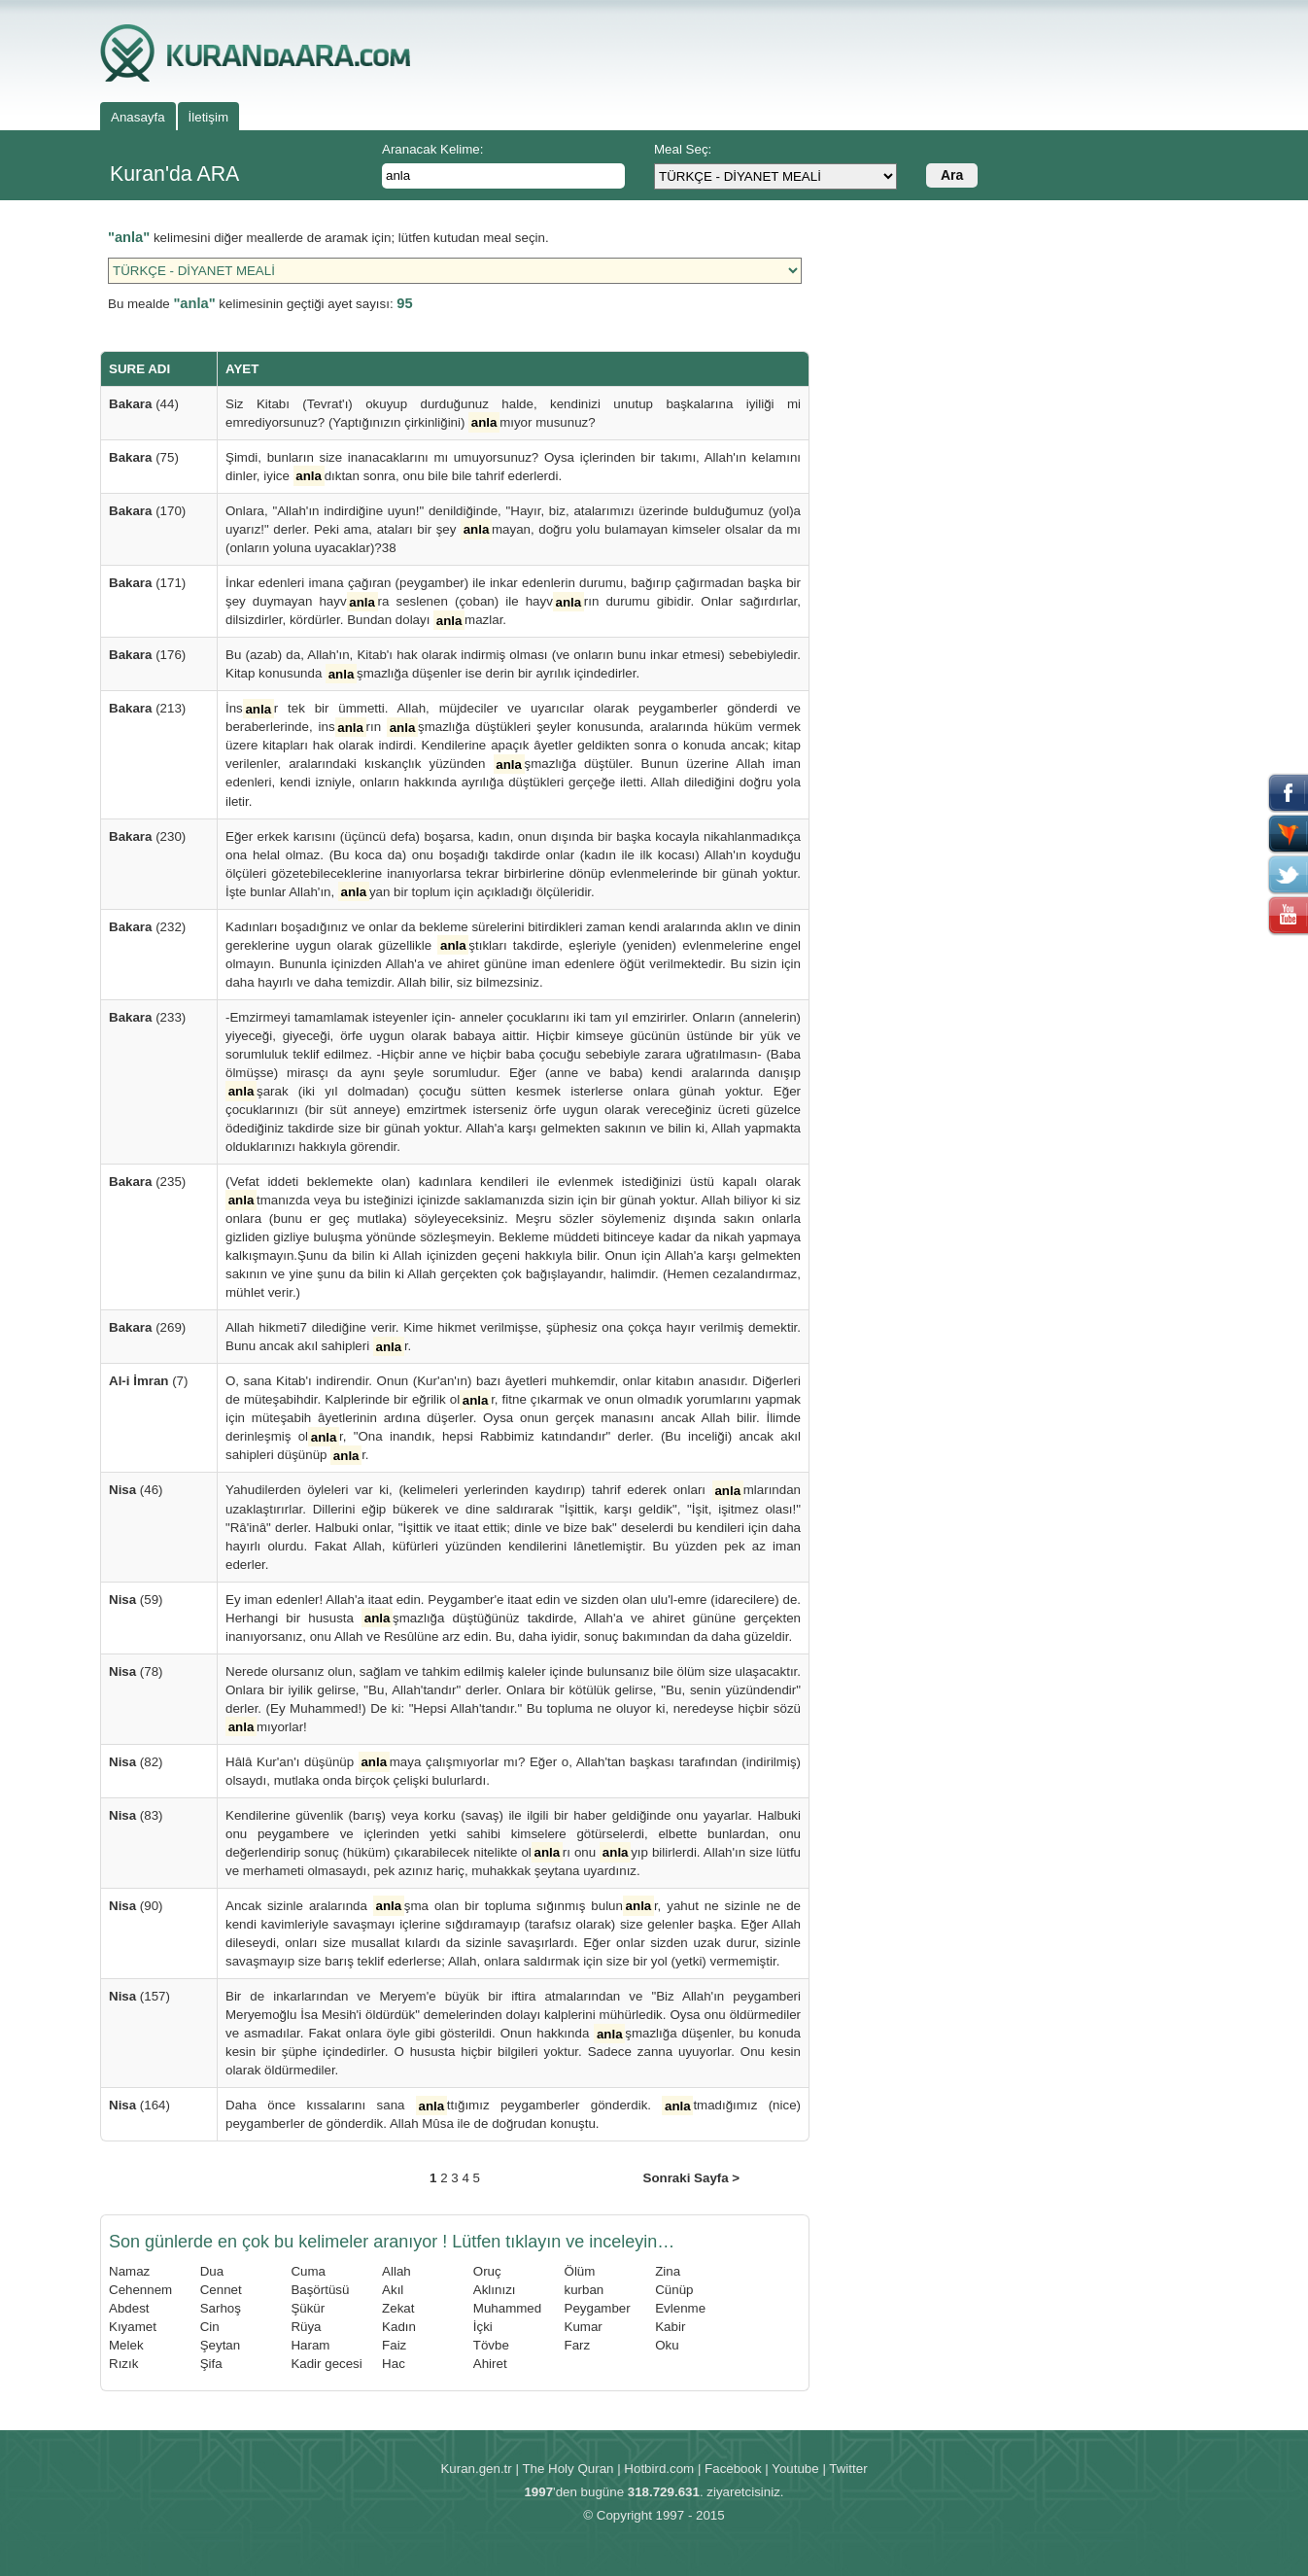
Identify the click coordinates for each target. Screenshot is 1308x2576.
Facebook (733, 2468)
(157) (139, 1996)
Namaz (129, 2271)
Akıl (392, 2289)
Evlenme (680, 2308)
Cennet (221, 2289)
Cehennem (140, 2289)
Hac (393, 2363)
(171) (147, 582)
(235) (147, 1181)
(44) (144, 404)
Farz (578, 2345)
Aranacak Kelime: (432, 149)
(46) (136, 1489)
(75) (144, 457)
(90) (136, 1905)
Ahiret (490, 2363)
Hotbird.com (659, 2468)
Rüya (306, 2326)
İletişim (208, 117)
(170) (147, 511)
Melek (126, 2345)
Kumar (583, 2326)
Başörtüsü (320, 2289)
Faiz (394, 2345)
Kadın (399, 2326)
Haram (310, 2345)
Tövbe (491, 2345)
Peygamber (598, 2308)
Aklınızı (494, 2289)
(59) (136, 1599)
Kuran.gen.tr (475, 2468)
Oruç (487, 2271)
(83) (136, 1815)
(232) (147, 927)
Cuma (308, 2271)
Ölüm (580, 2271)
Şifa (211, 2363)
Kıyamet (132, 2326)
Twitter (848, 2468)
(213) (147, 708)
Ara (952, 175)
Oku (666, 2345)
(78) (136, 1671)
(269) (147, 1327)
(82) (136, 1762)
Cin (210, 2326)
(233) (147, 1017)
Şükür (308, 2308)
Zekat (398, 2308)
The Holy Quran (567, 2468)
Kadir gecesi (326, 2363)
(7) (148, 1381)
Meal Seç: (682, 149)
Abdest (129, 2308)
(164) (139, 2105)
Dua (212, 2271)
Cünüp (674, 2289)
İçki (483, 2326)
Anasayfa (138, 117)
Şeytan (220, 2345)
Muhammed (507, 2308)
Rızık (123, 2363)
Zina (667, 2271)
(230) (147, 836)
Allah (396, 2271)
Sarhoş (220, 2308)
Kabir (670, 2326)
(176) (147, 654)
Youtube (795, 2468)
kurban (584, 2289)
